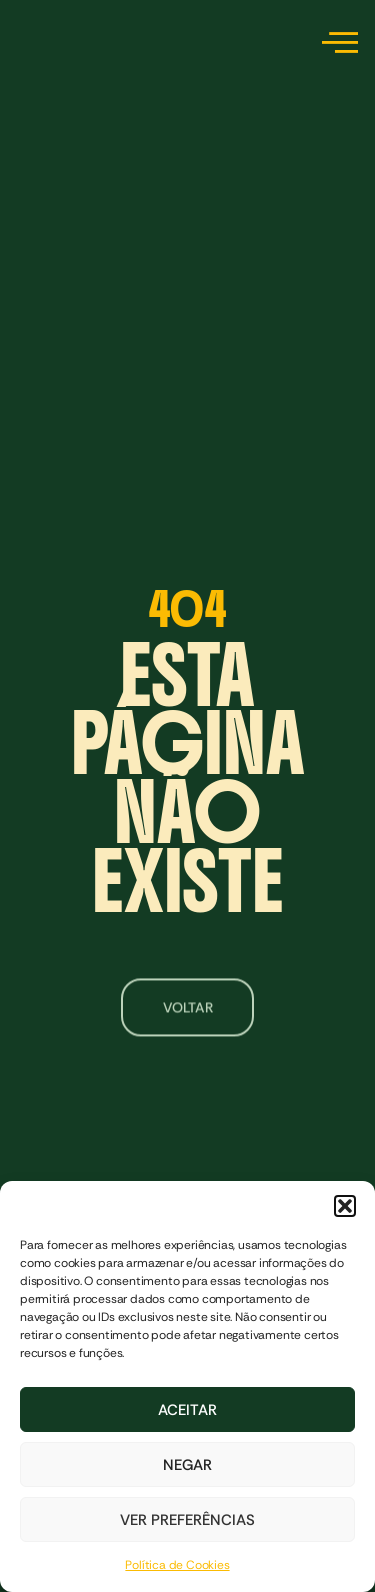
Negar (187, 1465)
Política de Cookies (177, 1565)
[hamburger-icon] (336, 45)
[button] (345, 1206)
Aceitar (187, 1410)
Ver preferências (187, 1520)
